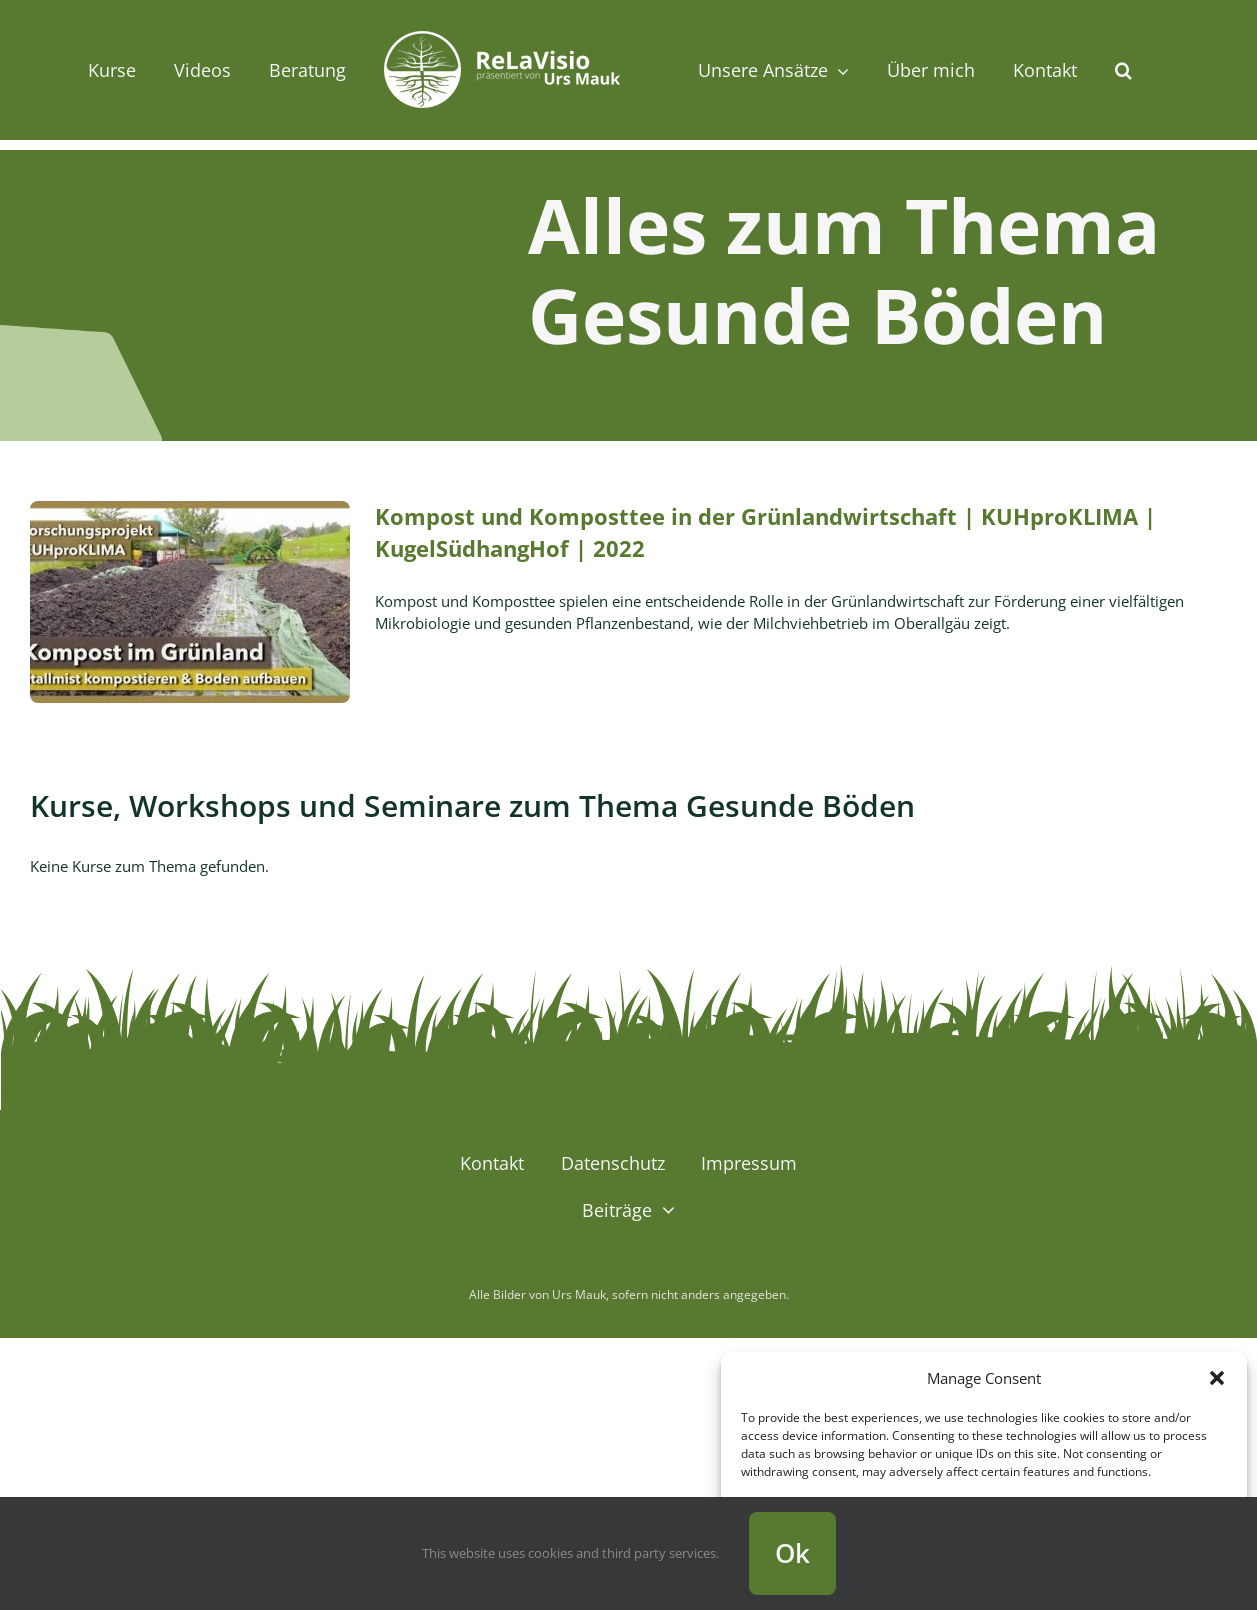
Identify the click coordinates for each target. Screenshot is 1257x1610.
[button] (1217, 1378)
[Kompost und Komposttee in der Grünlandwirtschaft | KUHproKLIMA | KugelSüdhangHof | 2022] (190, 602)
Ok (792, 1553)
